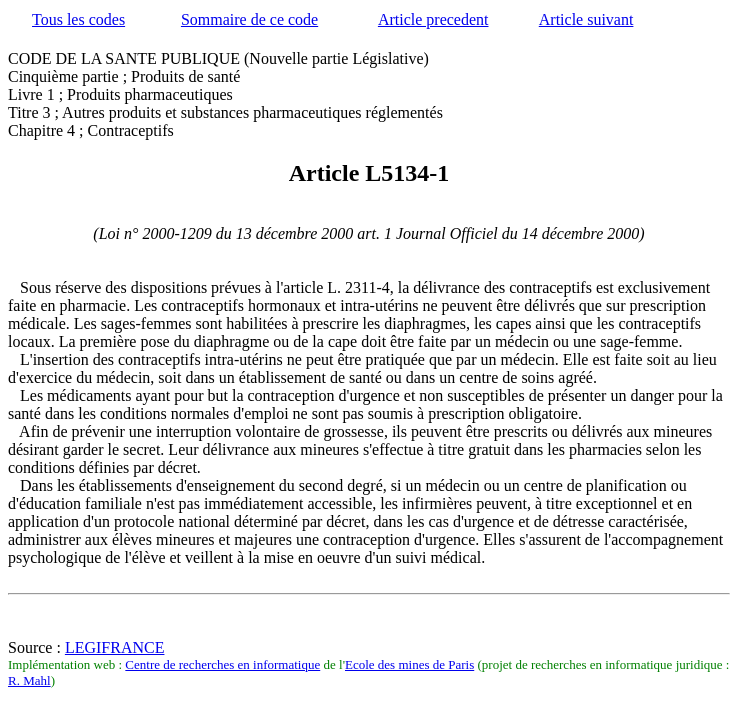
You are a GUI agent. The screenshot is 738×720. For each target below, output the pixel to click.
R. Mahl (29, 680)
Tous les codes (78, 19)
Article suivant (586, 19)
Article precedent (433, 19)
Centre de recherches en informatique (222, 664)
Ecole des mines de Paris (409, 664)
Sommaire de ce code (249, 19)
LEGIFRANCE (115, 647)
